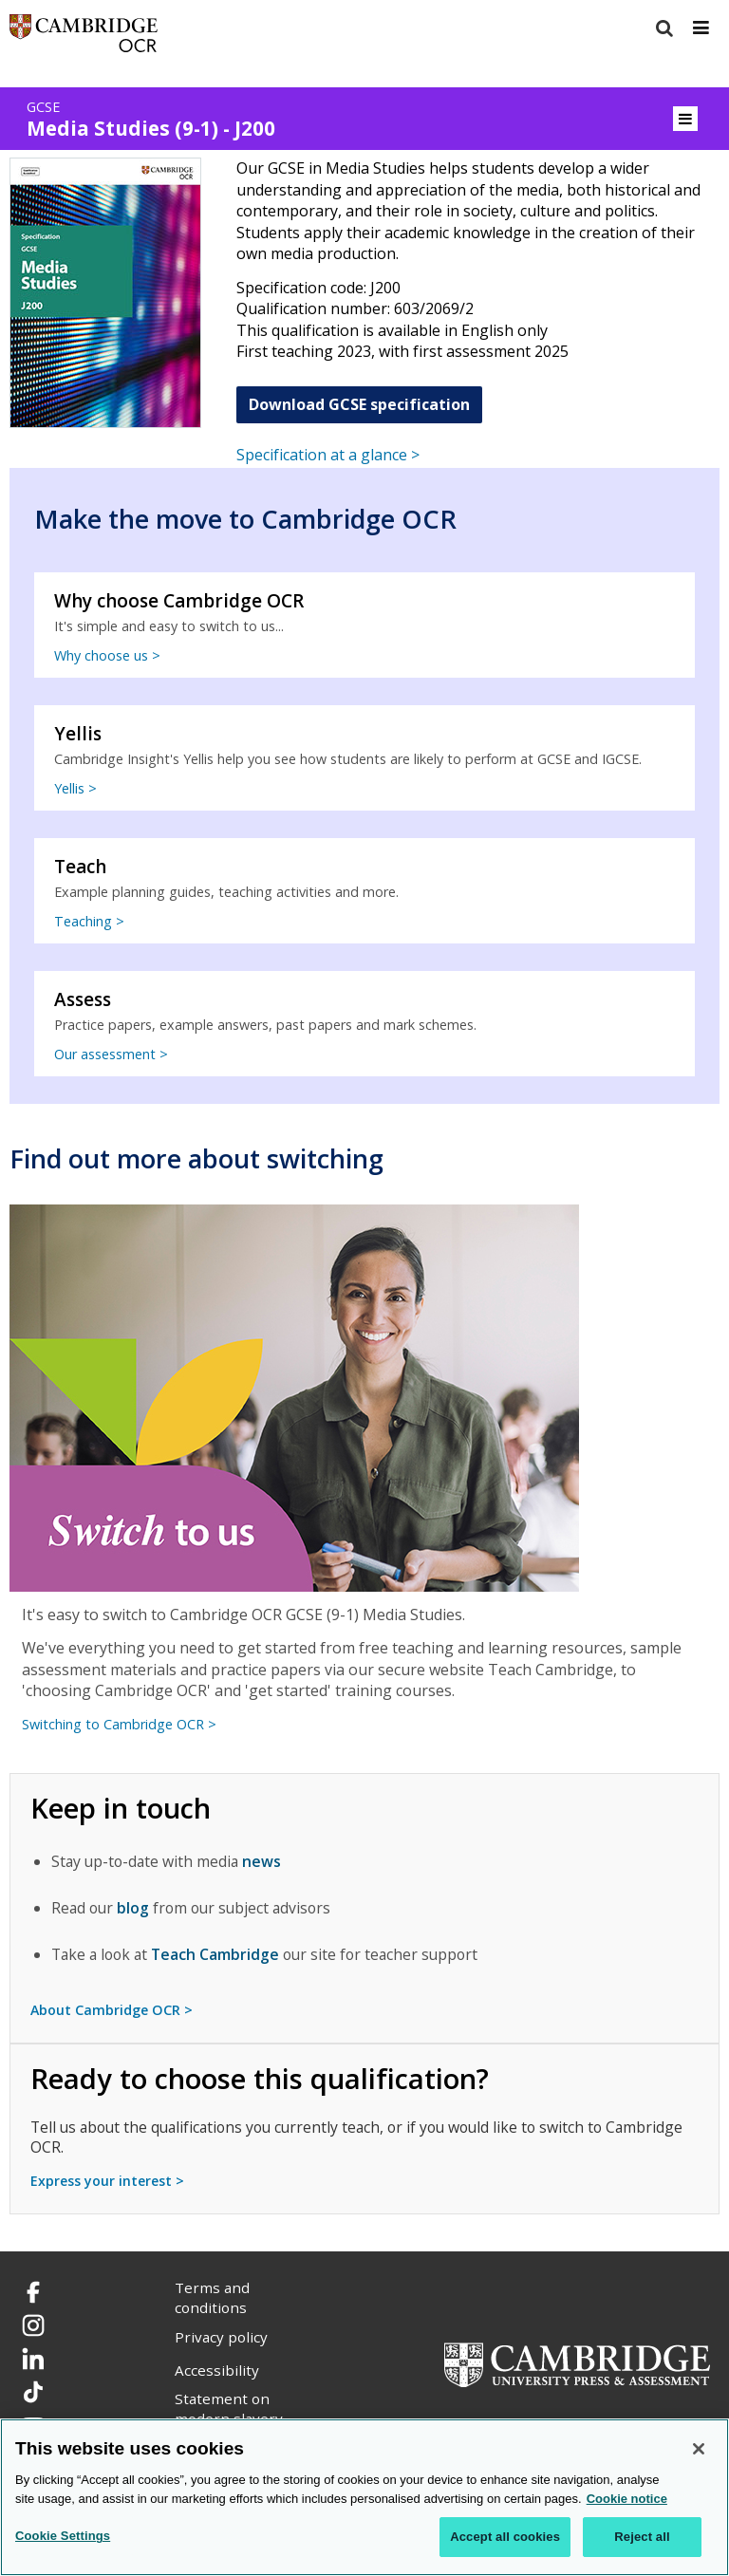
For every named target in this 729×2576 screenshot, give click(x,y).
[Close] (699, 2449)
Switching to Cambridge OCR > (119, 1724)
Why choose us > (107, 655)
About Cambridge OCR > (111, 2010)
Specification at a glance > (328, 454)
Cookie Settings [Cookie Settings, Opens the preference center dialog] (62, 2536)
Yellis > (75, 788)
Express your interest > (107, 2181)
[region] (364, 2497)
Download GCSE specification (359, 404)
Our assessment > (111, 1054)
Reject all (641, 2536)
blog (133, 1907)
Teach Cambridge (215, 1954)
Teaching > (89, 921)
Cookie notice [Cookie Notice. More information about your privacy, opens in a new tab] (627, 2499)
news (261, 1861)
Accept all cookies (505, 2536)
